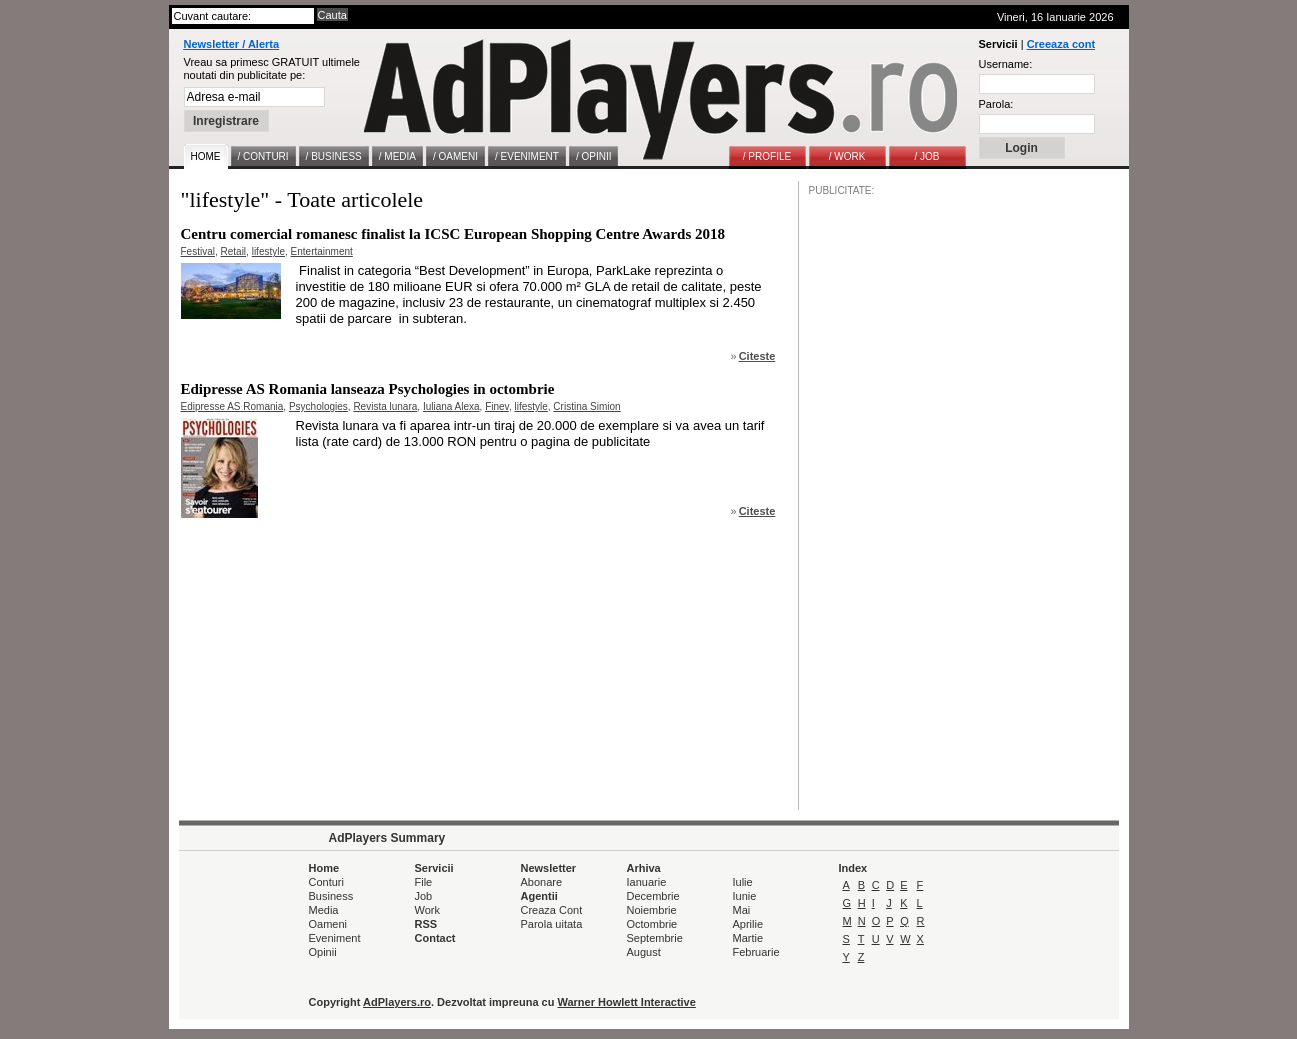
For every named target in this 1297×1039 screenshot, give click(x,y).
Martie (748, 938)
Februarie (756, 952)
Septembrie (655, 938)
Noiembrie (652, 910)
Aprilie (748, 924)
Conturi (326, 882)
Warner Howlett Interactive (627, 1002)
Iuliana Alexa (451, 406)
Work (427, 910)
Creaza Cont (552, 910)
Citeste (757, 356)
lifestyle (268, 251)
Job (424, 896)
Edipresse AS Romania (232, 406)
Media (324, 910)
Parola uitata (552, 924)
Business (331, 896)
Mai (742, 910)
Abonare (542, 882)
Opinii (323, 952)
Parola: (996, 104)
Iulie (743, 882)
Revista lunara (385, 406)
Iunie (745, 896)
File (424, 882)
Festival (198, 251)
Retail (234, 251)
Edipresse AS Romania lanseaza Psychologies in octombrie (368, 389)
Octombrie (652, 924)
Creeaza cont (1061, 44)
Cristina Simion (586, 406)
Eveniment (335, 938)
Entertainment (322, 251)
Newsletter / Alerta (232, 44)
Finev (497, 406)
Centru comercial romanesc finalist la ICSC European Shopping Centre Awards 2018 (453, 234)
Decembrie (653, 896)
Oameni (328, 924)
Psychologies (318, 406)
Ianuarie (647, 882)
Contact (435, 938)
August (644, 952)
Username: (1006, 64)
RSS (426, 924)
